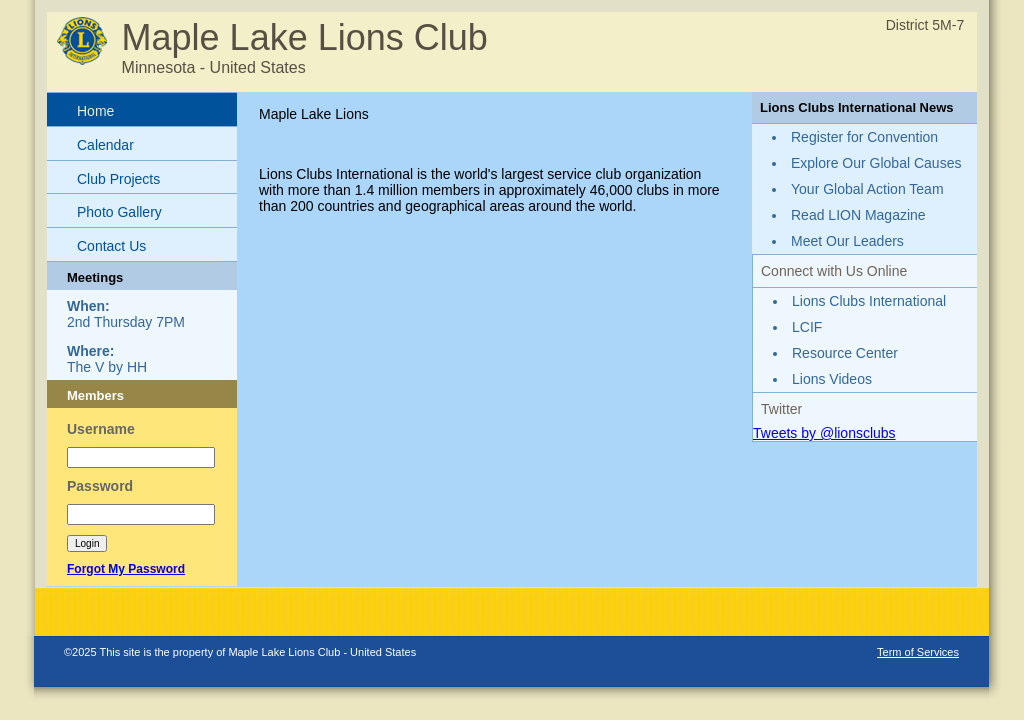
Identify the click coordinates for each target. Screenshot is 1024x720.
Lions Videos (832, 379)
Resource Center (845, 353)
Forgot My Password (126, 569)
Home (95, 111)
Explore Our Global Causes (876, 163)
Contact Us (111, 246)
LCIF (807, 327)
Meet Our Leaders (847, 241)
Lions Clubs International (869, 301)
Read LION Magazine (858, 215)
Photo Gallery (119, 212)
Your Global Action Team (867, 189)
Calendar (105, 145)
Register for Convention (864, 137)
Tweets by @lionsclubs (824, 433)
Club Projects (118, 179)
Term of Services (918, 652)
